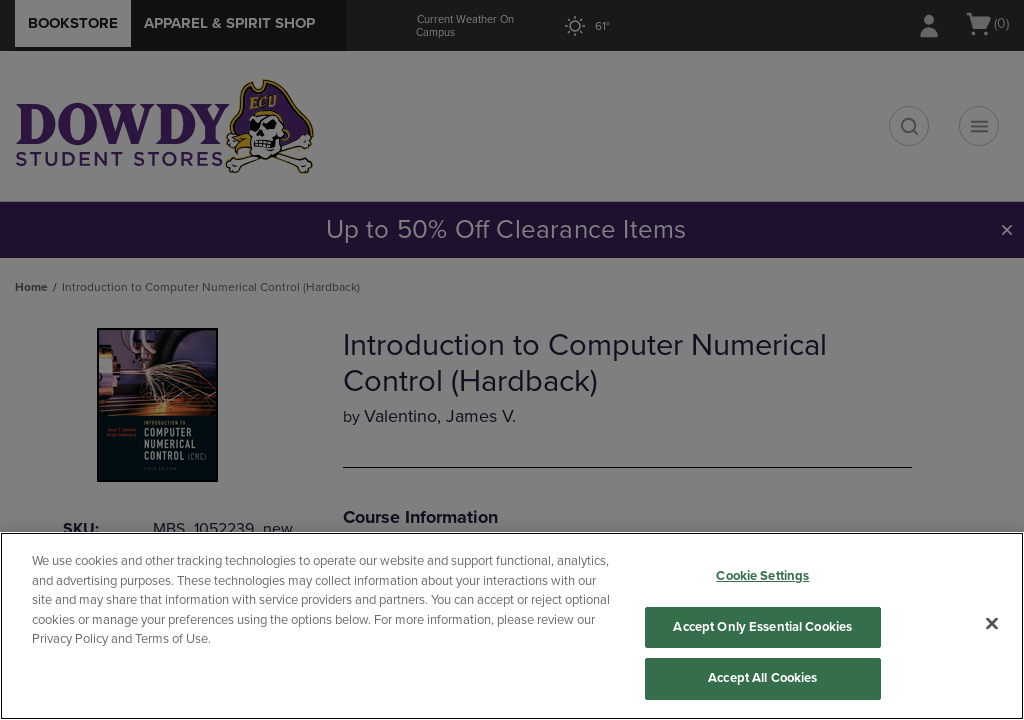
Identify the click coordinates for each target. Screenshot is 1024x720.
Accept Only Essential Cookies (762, 627)
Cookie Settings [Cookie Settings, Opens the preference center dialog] (762, 576)
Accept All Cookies (762, 678)
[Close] (992, 624)
